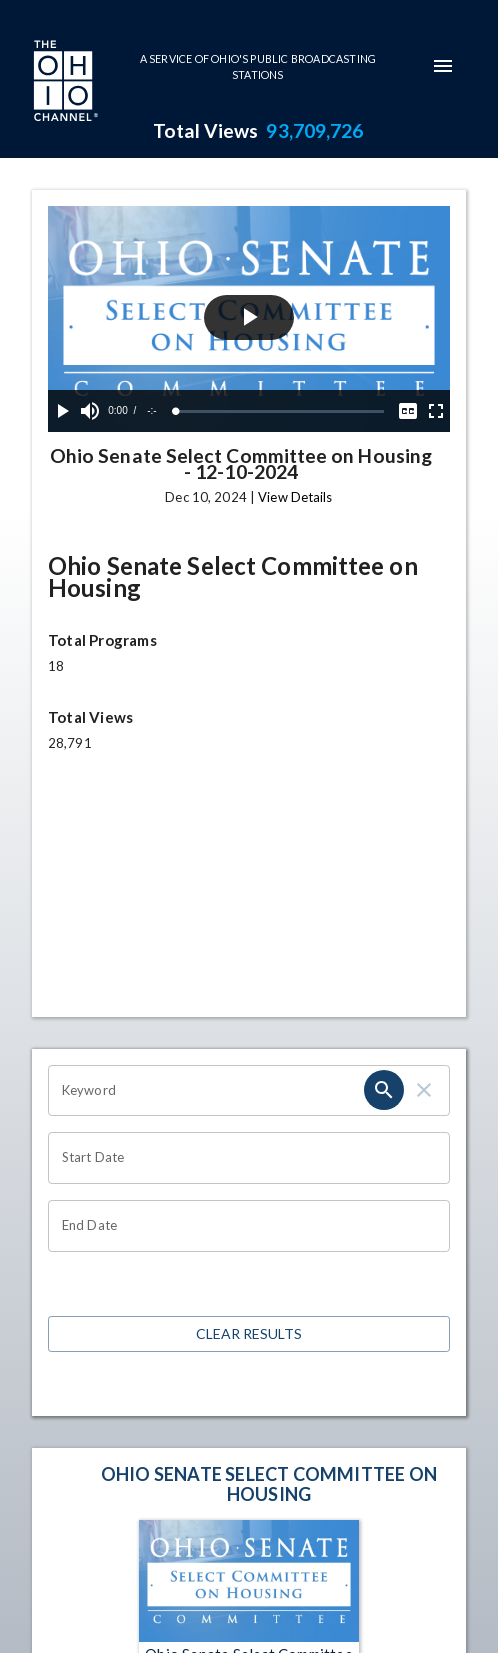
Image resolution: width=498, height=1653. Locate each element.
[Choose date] (242, 1158)
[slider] (280, 411)
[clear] (424, 1090)
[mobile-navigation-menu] (443, 66)
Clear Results (249, 1334)
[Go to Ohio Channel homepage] (64, 83)
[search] (384, 1090)
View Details (295, 497)
